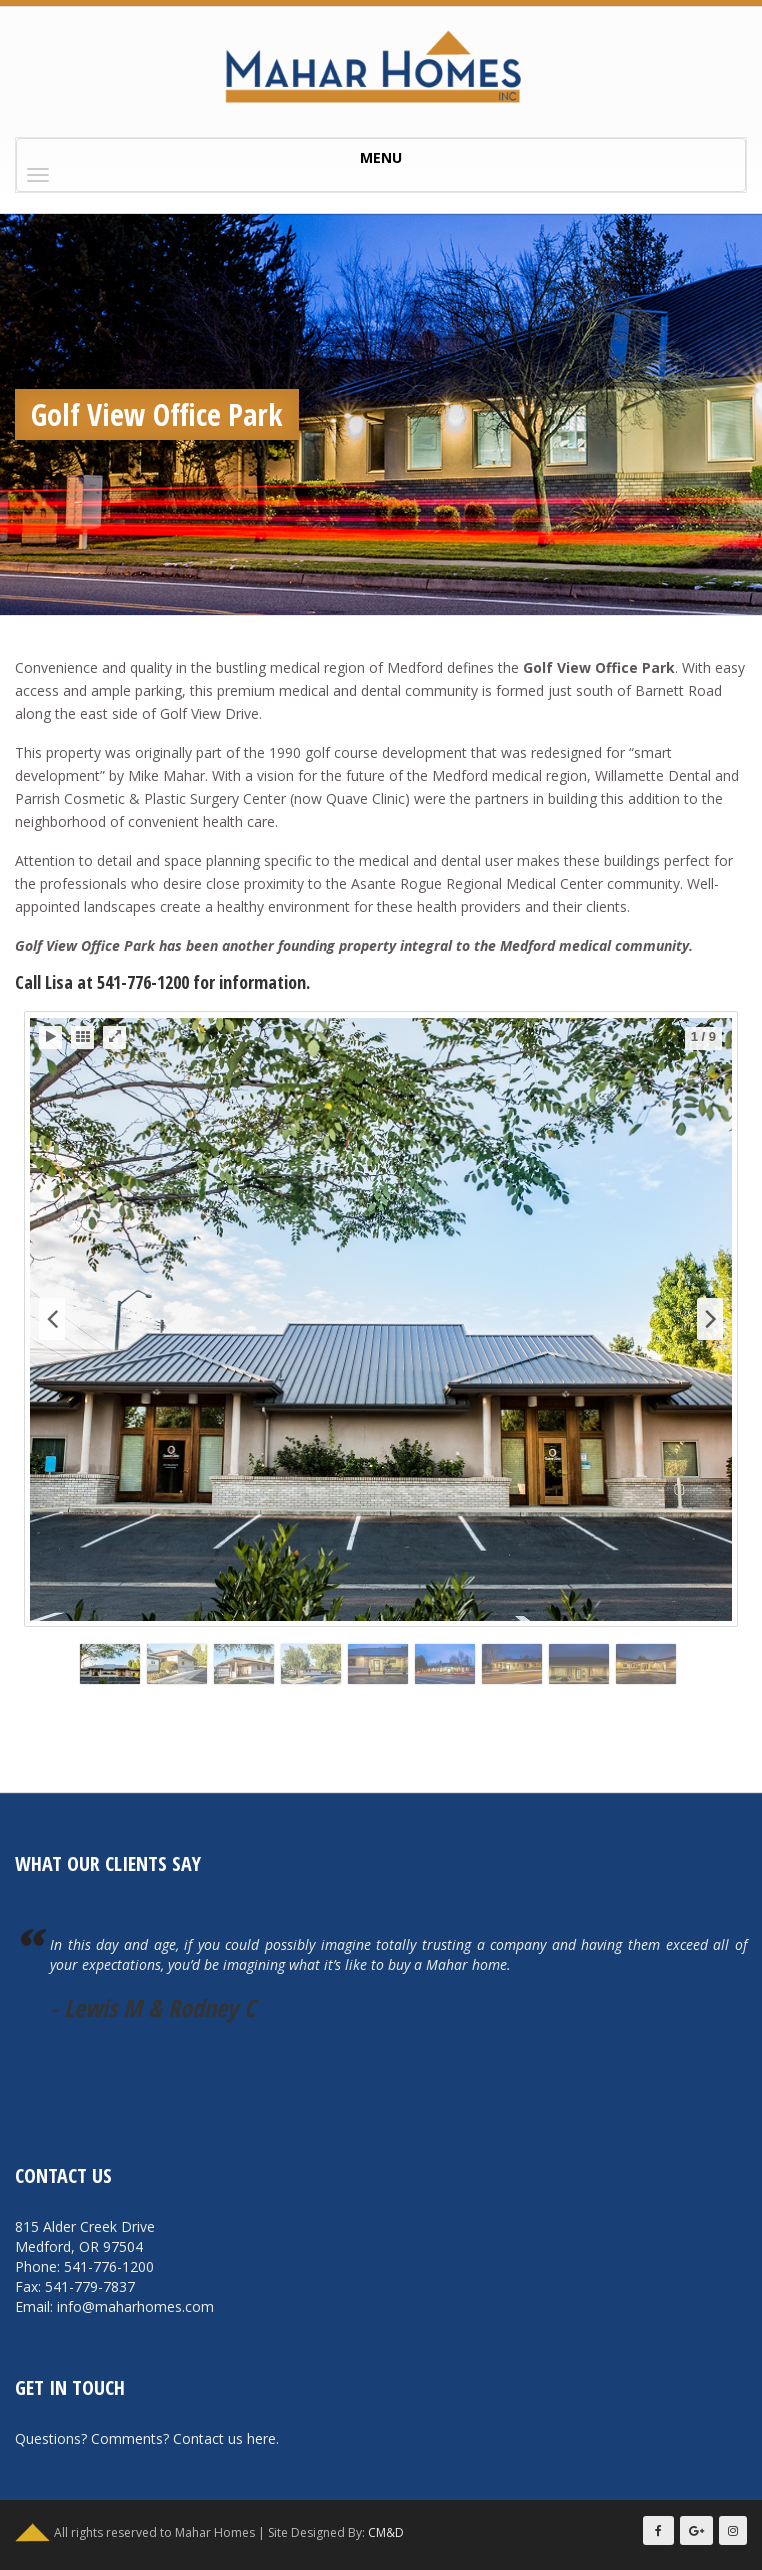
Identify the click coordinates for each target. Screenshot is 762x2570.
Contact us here (224, 2438)
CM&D (386, 2532)
